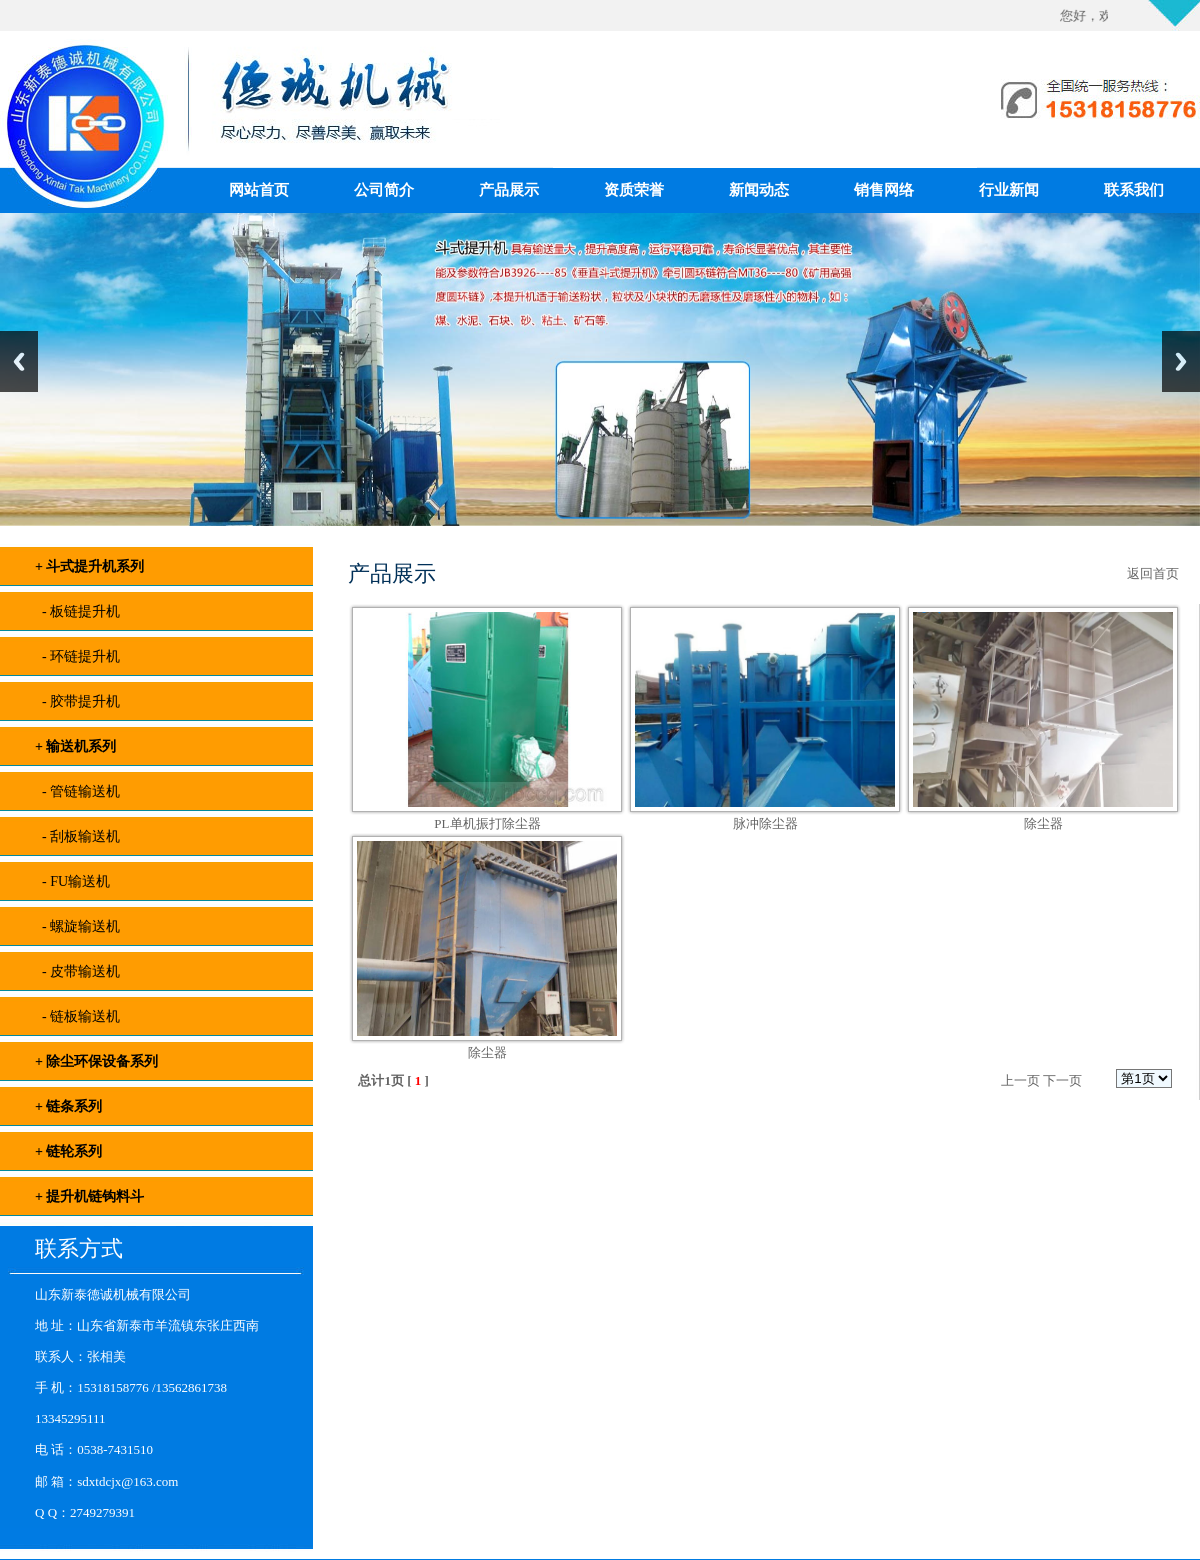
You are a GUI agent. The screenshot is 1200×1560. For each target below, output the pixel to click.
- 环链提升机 (77, 656)
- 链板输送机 (77, 1016)
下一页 (1062, 1080)
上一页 (1020, 1080)
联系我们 (1134, 190)
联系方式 (79, 1248)
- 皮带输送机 (77, 971)
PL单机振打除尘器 (487, 823)
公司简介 (384, 190)
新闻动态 (759, 190)
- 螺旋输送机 (77, 926)
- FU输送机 (72, 881)
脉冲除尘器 (765, 823)
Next (1181, 361)
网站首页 (259, 190)
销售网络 (884, 190)
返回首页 (1153, 573)
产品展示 (509, 190)
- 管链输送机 (77, 791)
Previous (19, 361)
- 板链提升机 (77, 611)
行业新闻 (1009, 190)
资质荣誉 (634, 190)
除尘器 (1043, 823)
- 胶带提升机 (77, 701)
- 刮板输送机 (77, 836)
